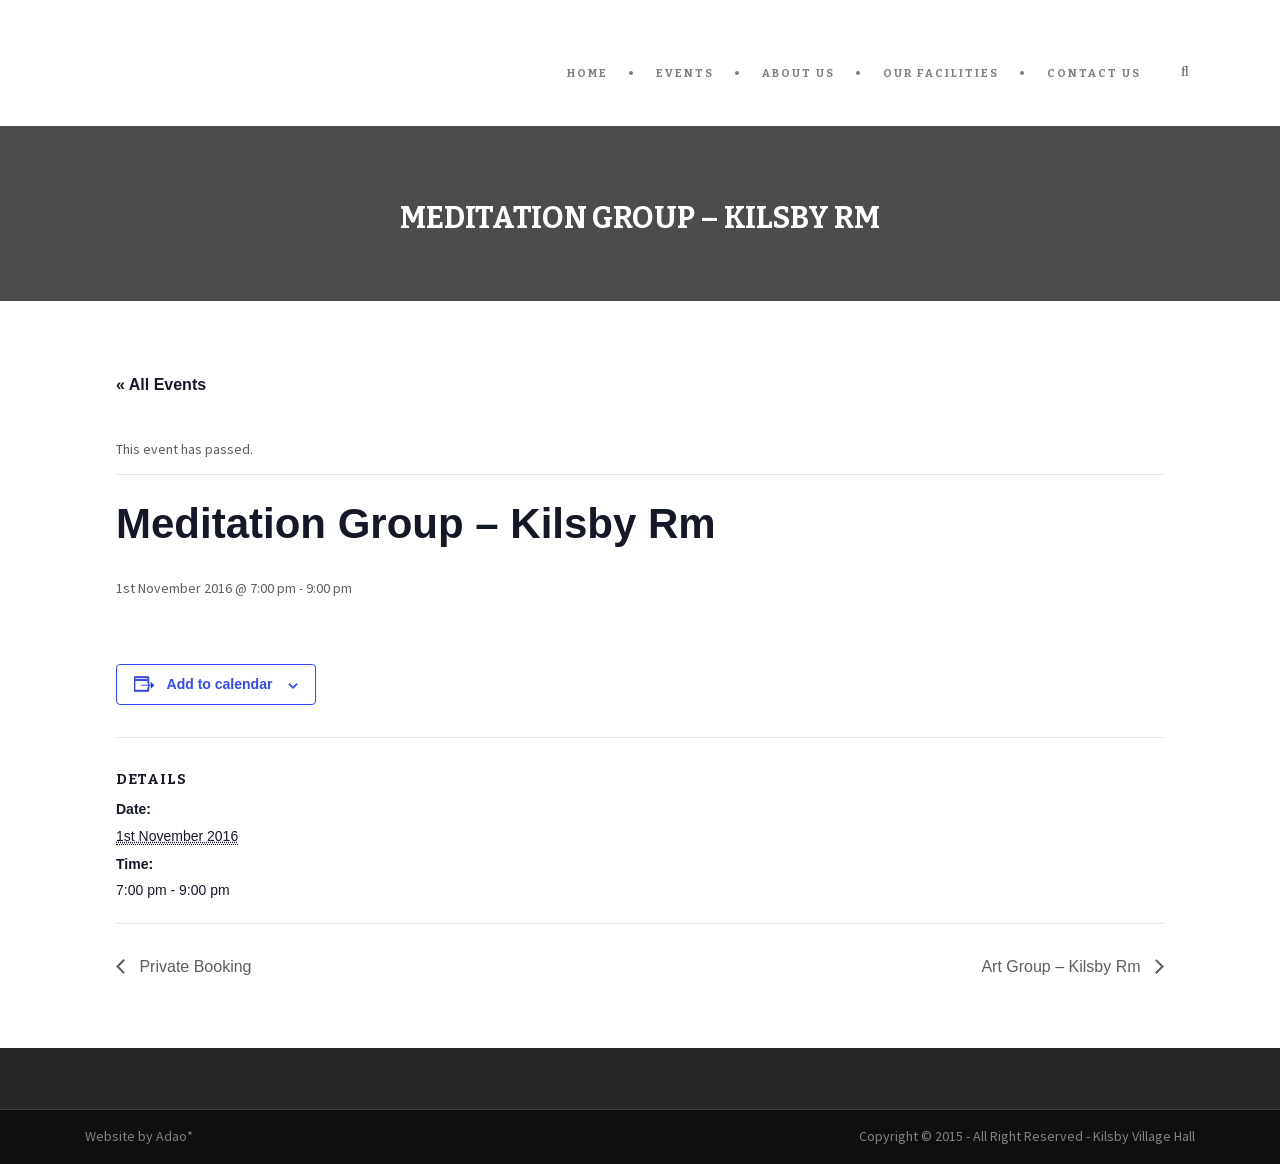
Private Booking (193, 966)
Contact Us (1094, 73)
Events (685, 73)
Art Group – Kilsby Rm (1063, 966)
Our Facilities (941, 73)
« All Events (161, 384)
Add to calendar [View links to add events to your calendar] (220, 684)
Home (587, 73)
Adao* (174, 1136)
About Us (798, 73)
